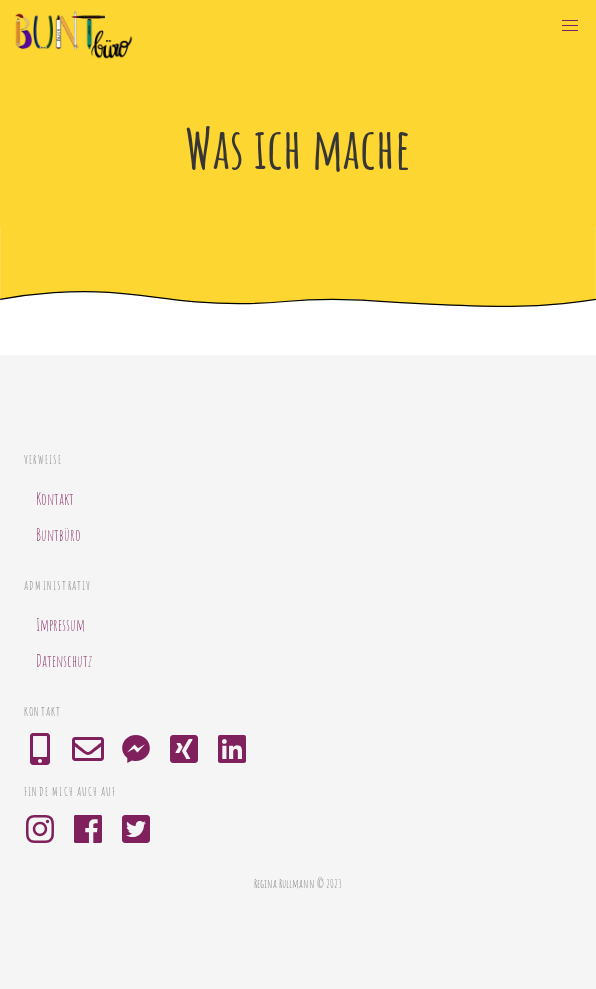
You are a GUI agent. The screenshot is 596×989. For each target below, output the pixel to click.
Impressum (60, 625)
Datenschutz (64, 661)
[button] (570, 26)
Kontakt (55, 499)
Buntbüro (58, 535)
